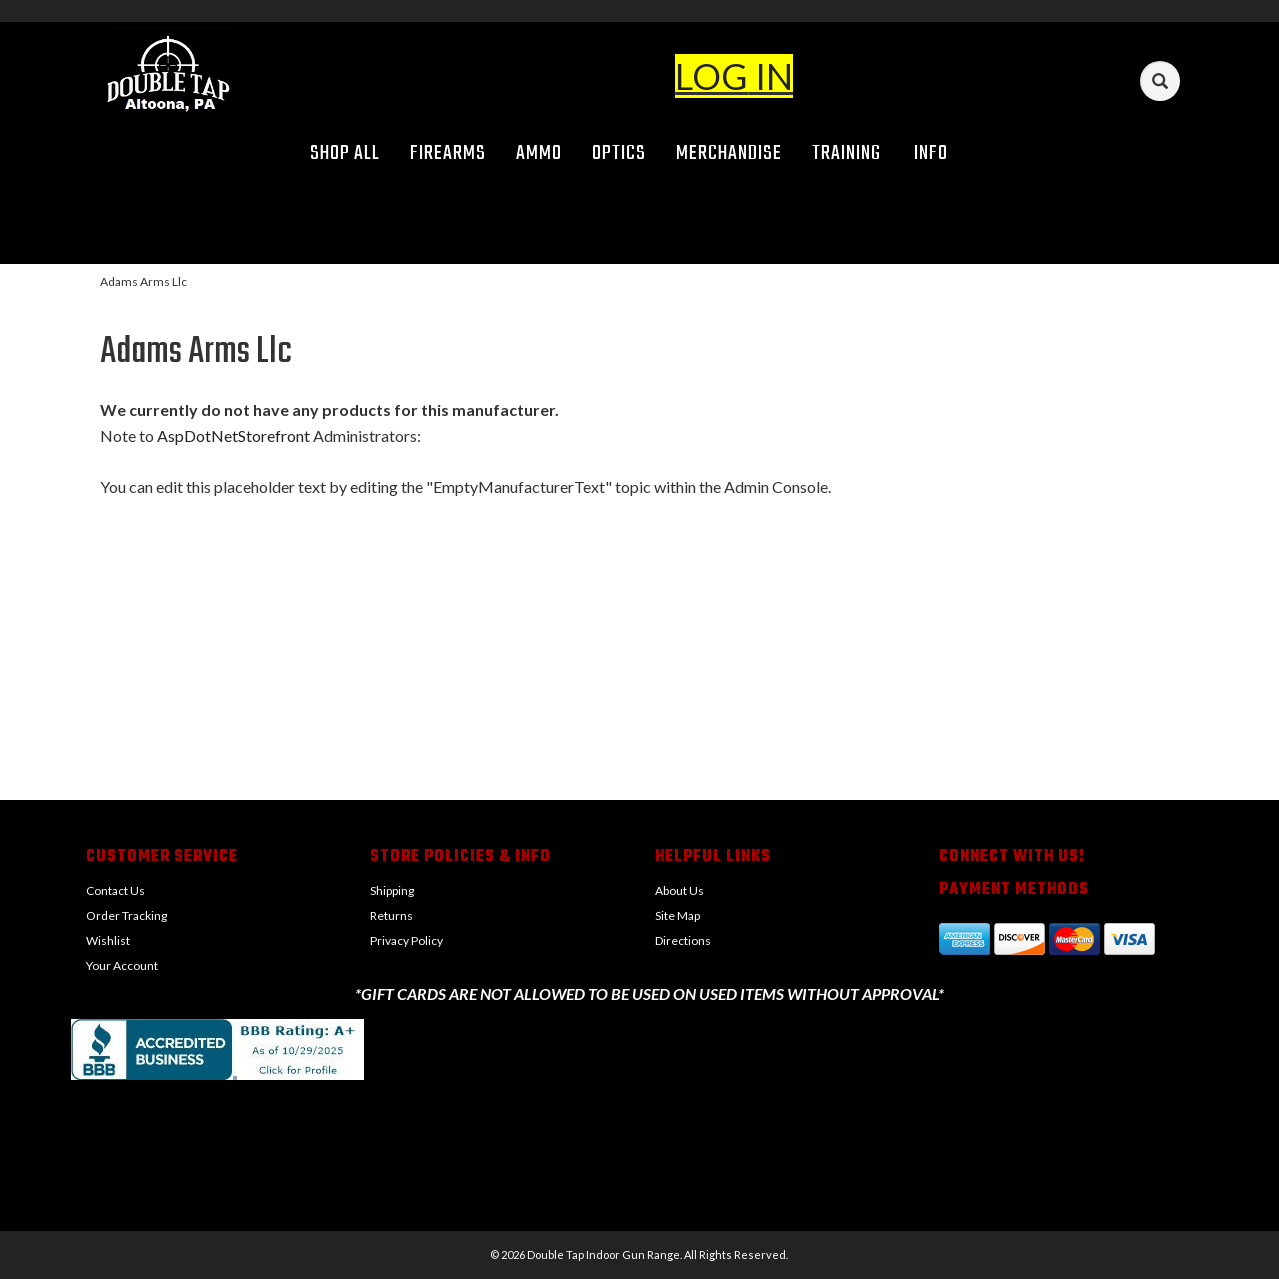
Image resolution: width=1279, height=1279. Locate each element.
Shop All (345, 153)
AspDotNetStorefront (233, 435)
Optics (619, 153)
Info (938, 153)
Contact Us (115, 890)
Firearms (448, 153)
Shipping (392, 890)
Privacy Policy (406, 940)
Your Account (122, 965)
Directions (683, 940)
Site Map (677, 915)
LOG (711, 76)
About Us (679, 890)
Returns (391, 915)
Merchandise (729, 153)
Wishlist (108, 940)
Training (846, 153)
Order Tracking (126, 915)
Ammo (539, 153)
